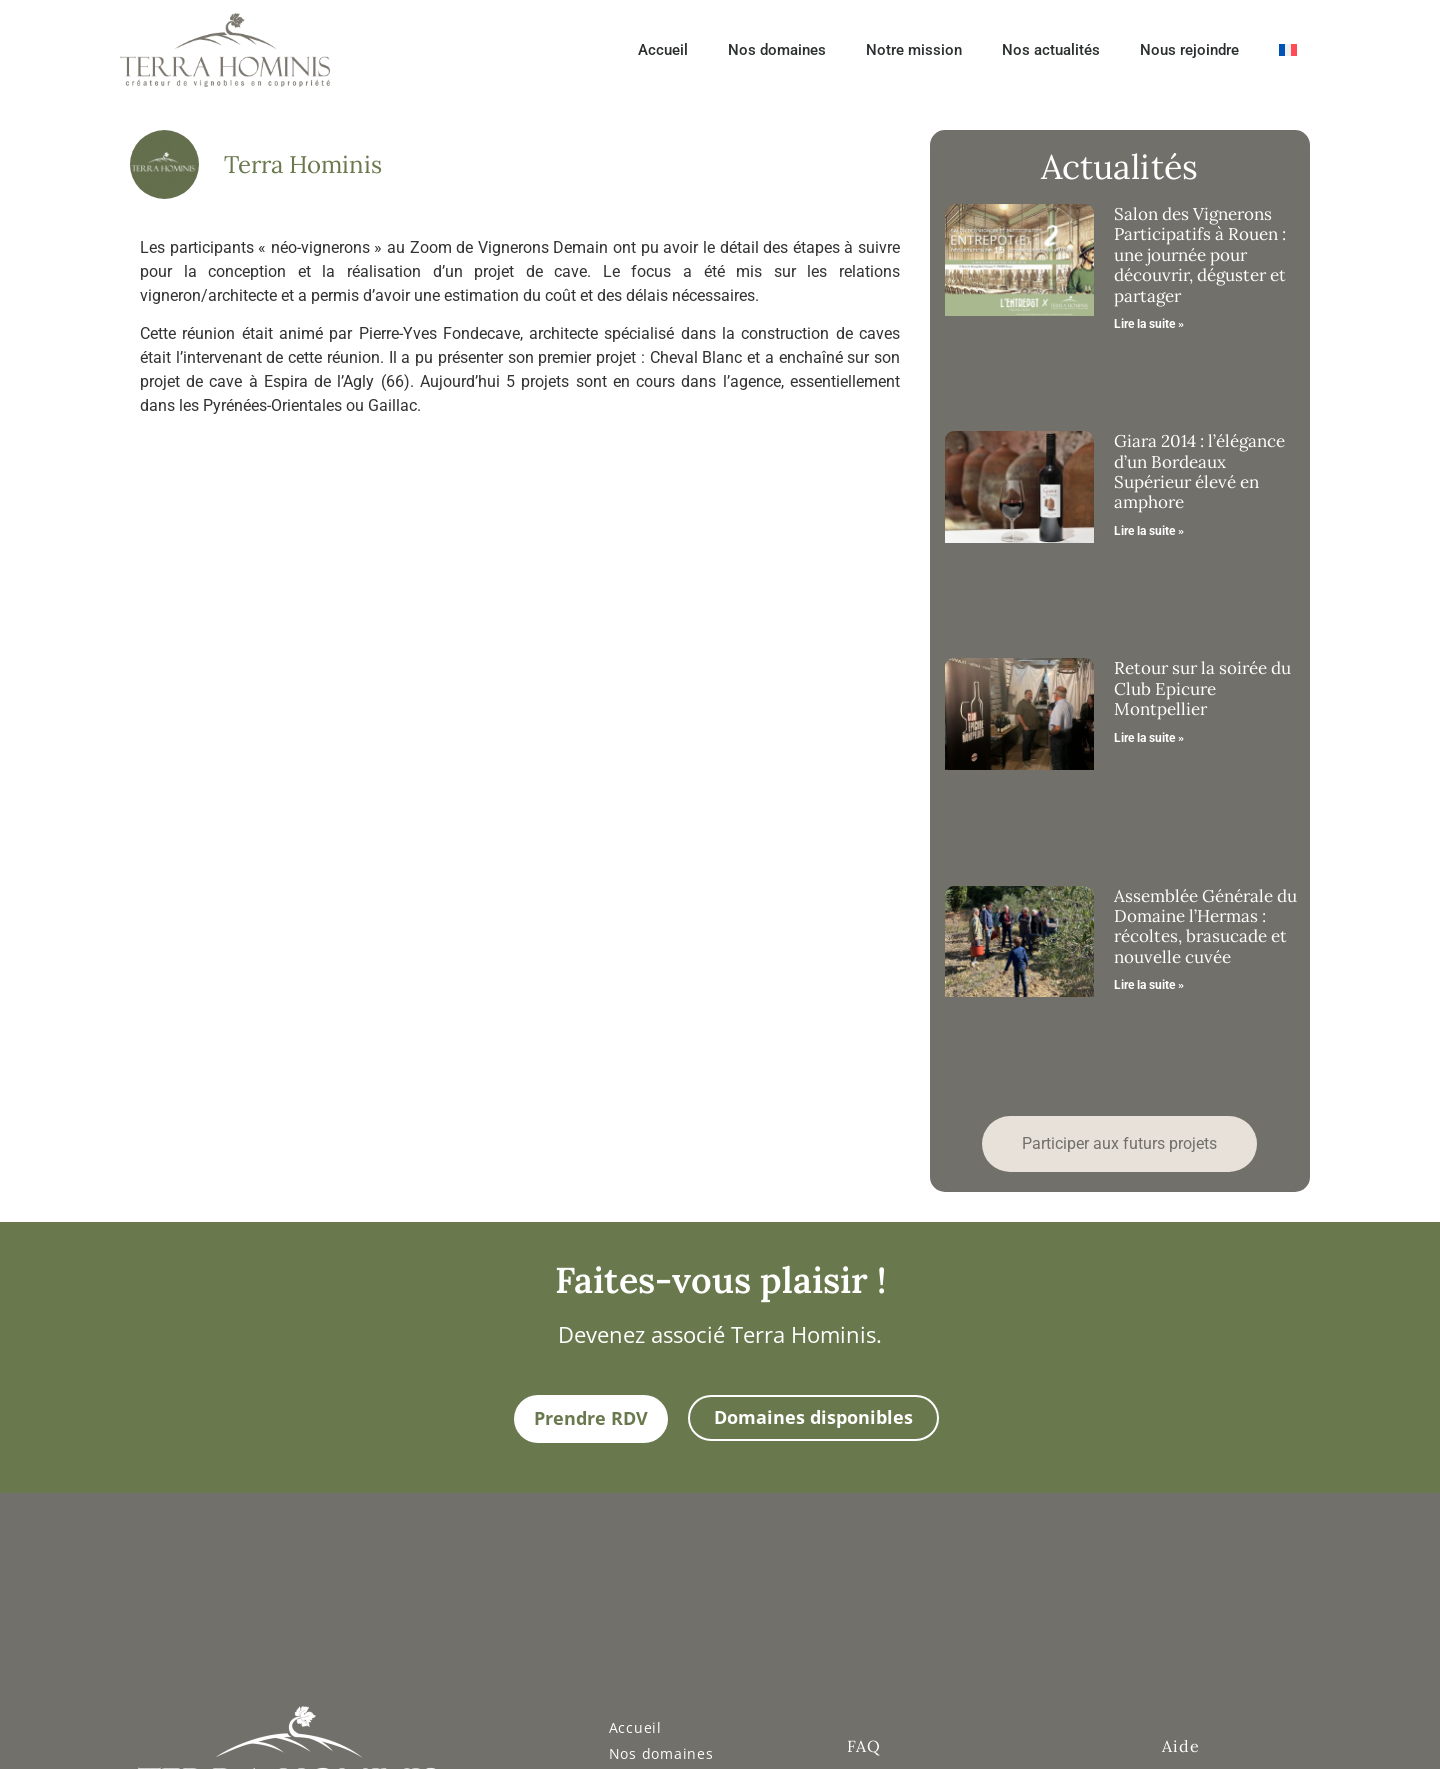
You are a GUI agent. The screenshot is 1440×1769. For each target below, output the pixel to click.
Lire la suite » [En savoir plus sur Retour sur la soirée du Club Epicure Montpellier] (1149, 738)
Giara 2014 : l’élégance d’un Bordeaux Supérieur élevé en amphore (1199, 471)
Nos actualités (1051, 50)
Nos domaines (777, 50)
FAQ (864, 1746)
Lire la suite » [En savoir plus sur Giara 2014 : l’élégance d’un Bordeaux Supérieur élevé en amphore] (1149, 531)
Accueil (663, 50)
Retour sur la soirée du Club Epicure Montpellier (1202, 688)
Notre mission (914, 50)
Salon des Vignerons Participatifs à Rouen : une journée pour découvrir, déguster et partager (1200, 255)
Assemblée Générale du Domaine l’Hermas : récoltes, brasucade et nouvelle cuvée (1205, 926)
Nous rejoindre (1189, 50)
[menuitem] (1288, 50)
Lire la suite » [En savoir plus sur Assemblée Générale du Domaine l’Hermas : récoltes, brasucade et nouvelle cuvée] (1149, 985)
